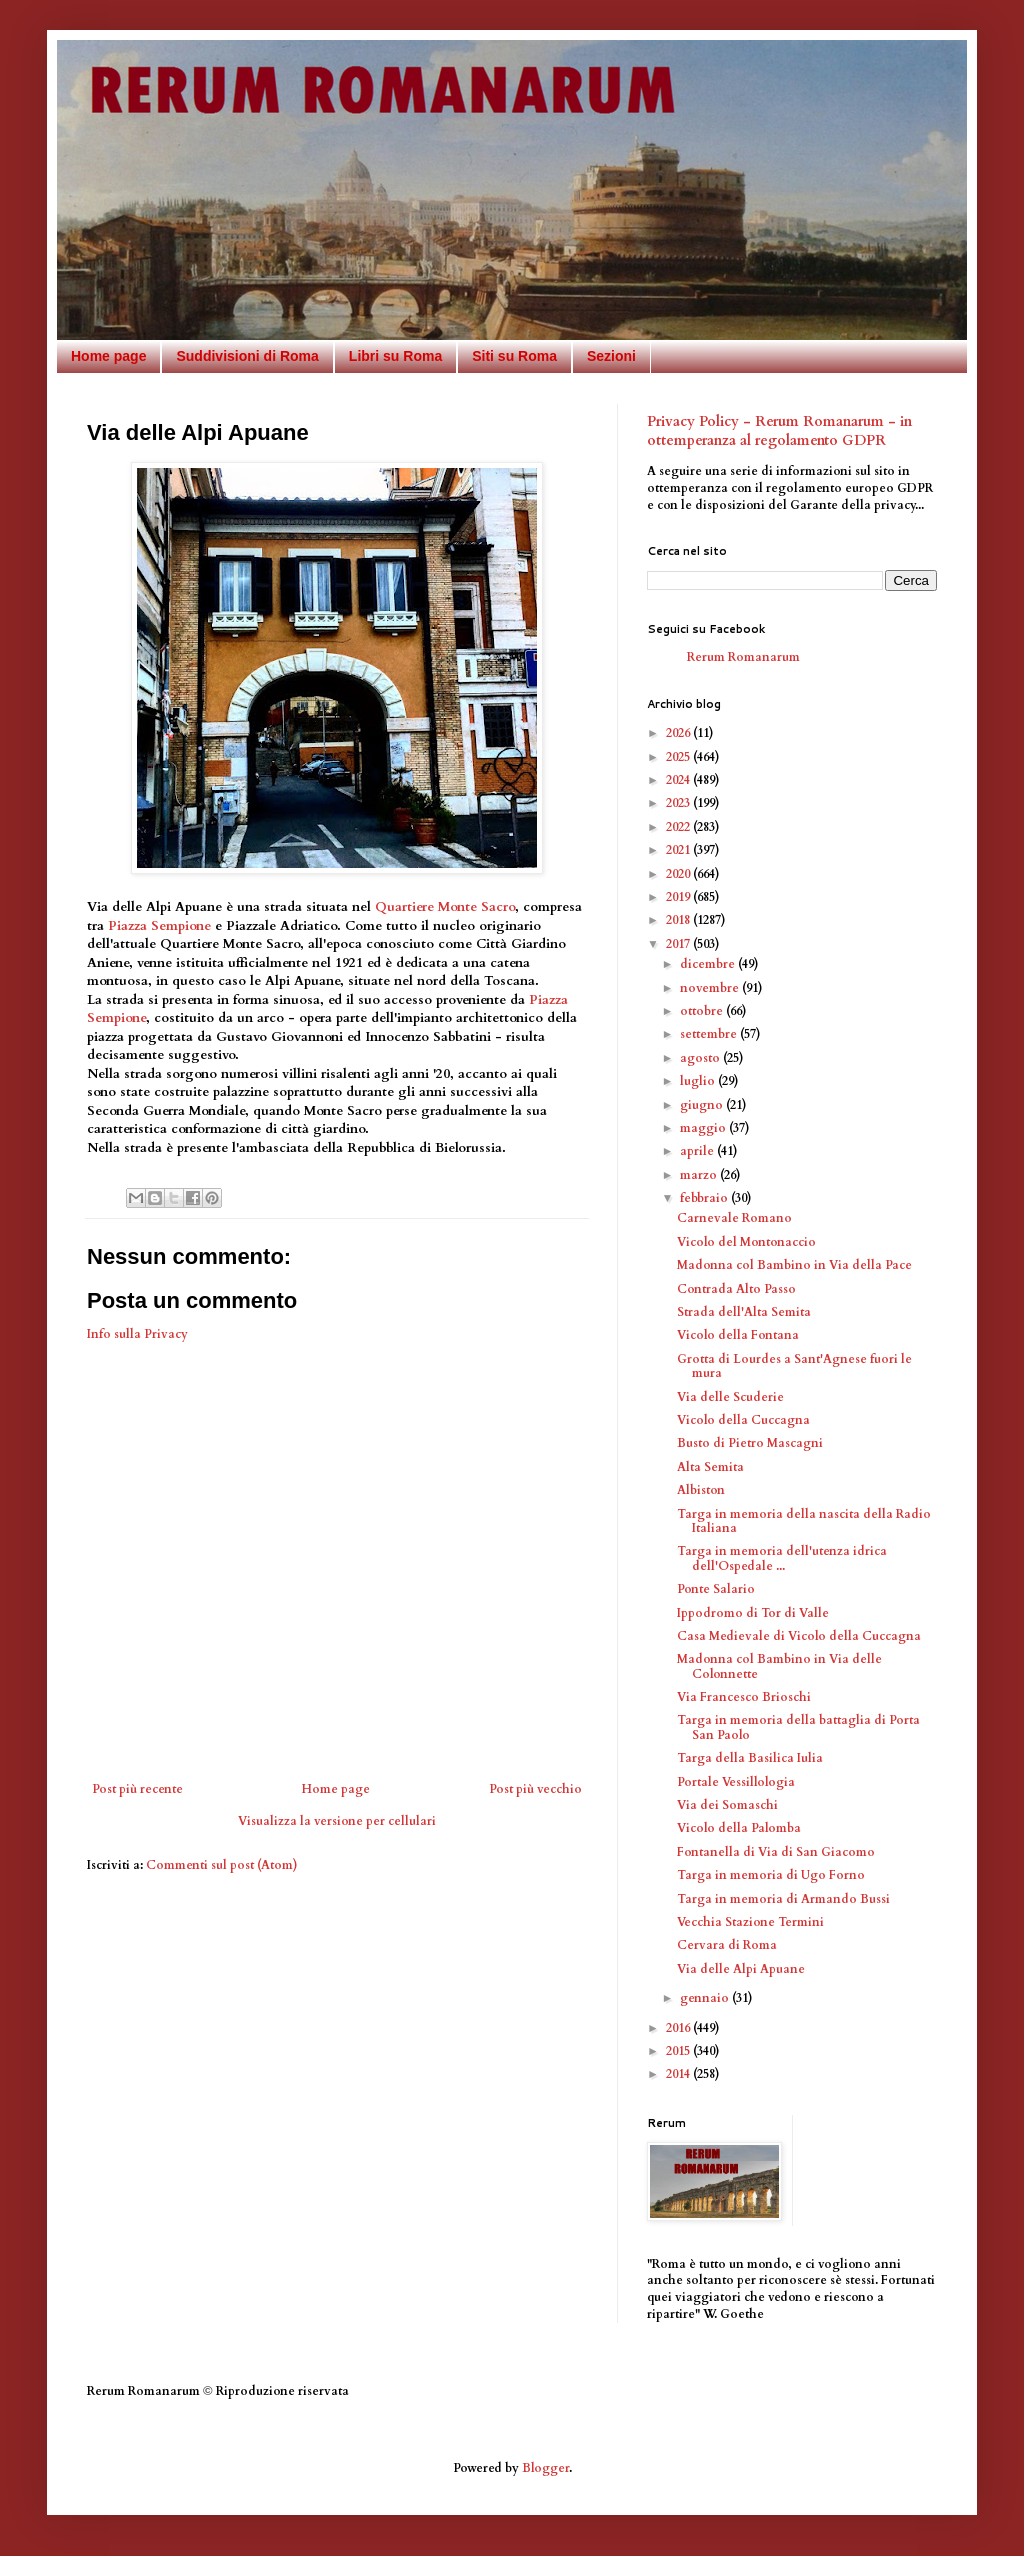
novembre (711, 988)
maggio (704, 1128)
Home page (108, 356)
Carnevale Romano (734, 1218)
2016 (679, 2028)
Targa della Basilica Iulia (750, 1758)
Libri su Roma (395, 356)
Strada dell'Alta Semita (744, 1312)
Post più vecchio (535, 1789)
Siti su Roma (514, 356)
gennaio (706, 1998)
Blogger (545, 2468)
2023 (679, 803)
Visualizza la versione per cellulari (337, 1821)
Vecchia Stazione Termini (750, 1922)
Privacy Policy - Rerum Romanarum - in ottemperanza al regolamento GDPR (779, 431)
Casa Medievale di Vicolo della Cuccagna (799, 1636)
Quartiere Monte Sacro (445, 907)
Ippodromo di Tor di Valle (753, 1613)
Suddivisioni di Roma (247, 356)
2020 (679, 874)
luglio (699, 1081)
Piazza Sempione (159, 926)
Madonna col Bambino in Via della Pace (794, 1265)
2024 (679, 780)
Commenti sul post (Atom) (222, 1865)
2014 (679, 2074)
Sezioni (611, 356)
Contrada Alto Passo (736, 1289)
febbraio (705, 1198)
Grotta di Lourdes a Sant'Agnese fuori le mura (794, 1366)
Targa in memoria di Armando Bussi (783, 1899)
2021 (679, 850)
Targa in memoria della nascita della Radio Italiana (804, 1521)
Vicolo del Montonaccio (746, 1242)
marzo (700, 1175)
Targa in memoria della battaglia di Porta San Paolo (798, 1727)
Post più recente (137, 1789)
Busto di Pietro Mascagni (750, 1443)
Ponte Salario (716, 1589)
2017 (679, 944)
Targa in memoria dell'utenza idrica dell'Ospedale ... (782, 1558)
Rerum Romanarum (743, 657)
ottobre (703, 1011)
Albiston (701, 1490)
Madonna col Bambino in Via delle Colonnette (779, 1666)
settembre (710, 1034)
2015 (679, 2051)
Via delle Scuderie (730, 1397)
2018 (679, 920)
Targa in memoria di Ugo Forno (771, 1875)
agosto (701, 1058)
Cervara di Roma (727, 1945)
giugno (703, 1105)
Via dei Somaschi (727, 1805)
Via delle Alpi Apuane (741, 1969)
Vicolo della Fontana (738, 1335)
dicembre (709, 964)
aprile (698, 1151)
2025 (679, 757)
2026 (679, 733)
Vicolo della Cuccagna (743, 1420)
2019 (679, 897)
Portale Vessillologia (736, 1782)
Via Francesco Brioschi (744, 1697)
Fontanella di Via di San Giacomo (776, 1852)
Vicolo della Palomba (739, 1828)
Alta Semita (710, 1467)
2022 (679, 827)
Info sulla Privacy (137, 1334)
